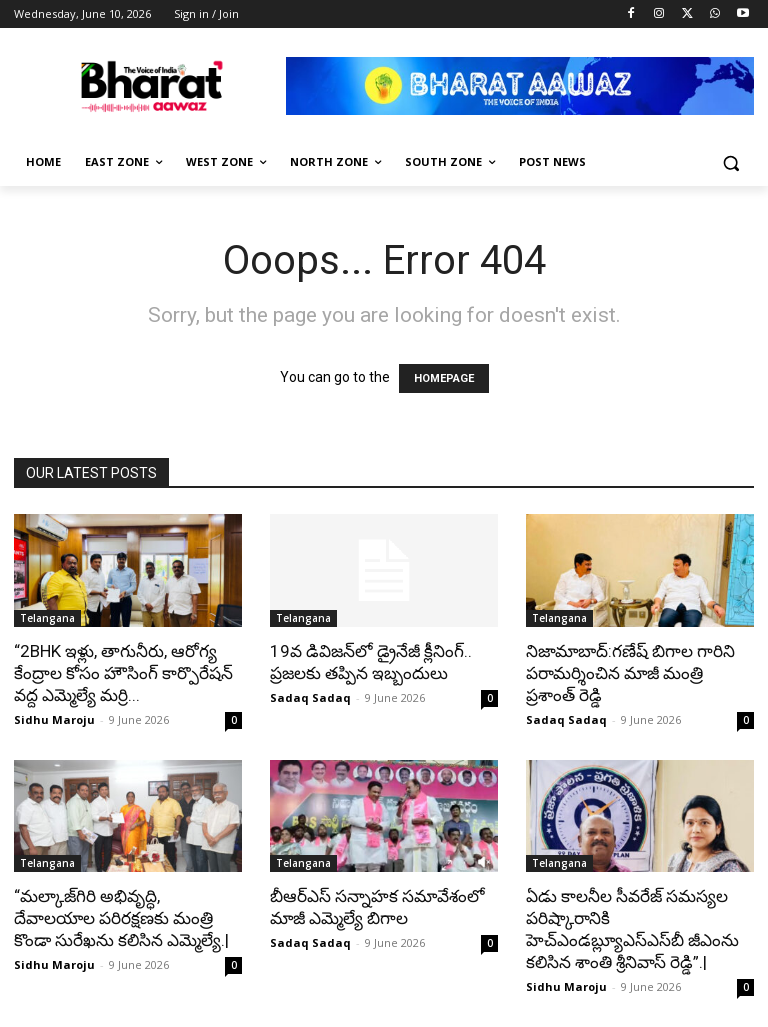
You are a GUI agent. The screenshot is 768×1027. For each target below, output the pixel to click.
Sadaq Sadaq (310, 697)
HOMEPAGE (444, 378)
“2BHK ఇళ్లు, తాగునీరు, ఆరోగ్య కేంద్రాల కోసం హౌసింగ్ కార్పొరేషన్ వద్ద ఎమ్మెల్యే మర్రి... (123, 673)
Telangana (47, 618)
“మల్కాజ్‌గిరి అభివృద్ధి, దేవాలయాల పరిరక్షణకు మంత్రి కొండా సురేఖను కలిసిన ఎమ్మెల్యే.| (121, 918)
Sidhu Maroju (54, 719)
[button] (730, 162)
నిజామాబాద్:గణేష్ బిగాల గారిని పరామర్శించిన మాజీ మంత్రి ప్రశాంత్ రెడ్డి (630, 673)
